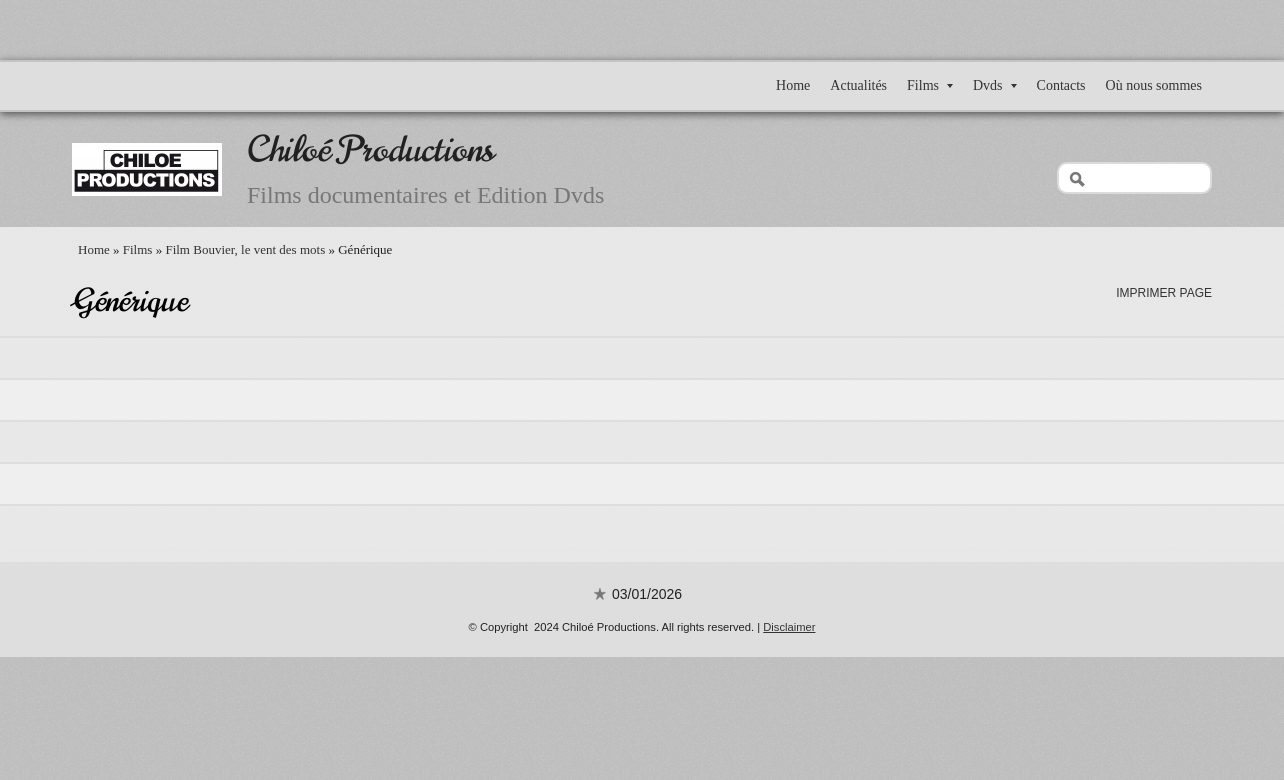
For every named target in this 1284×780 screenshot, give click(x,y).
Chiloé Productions (370, 149)
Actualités (858, 85)
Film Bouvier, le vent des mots (245, 249)
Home (793, 85)
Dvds (995, 85)
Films (930, 85)
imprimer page (1164, 293)
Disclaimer (789, 627)
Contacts (1061, 85)
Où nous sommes (1154, 85)
